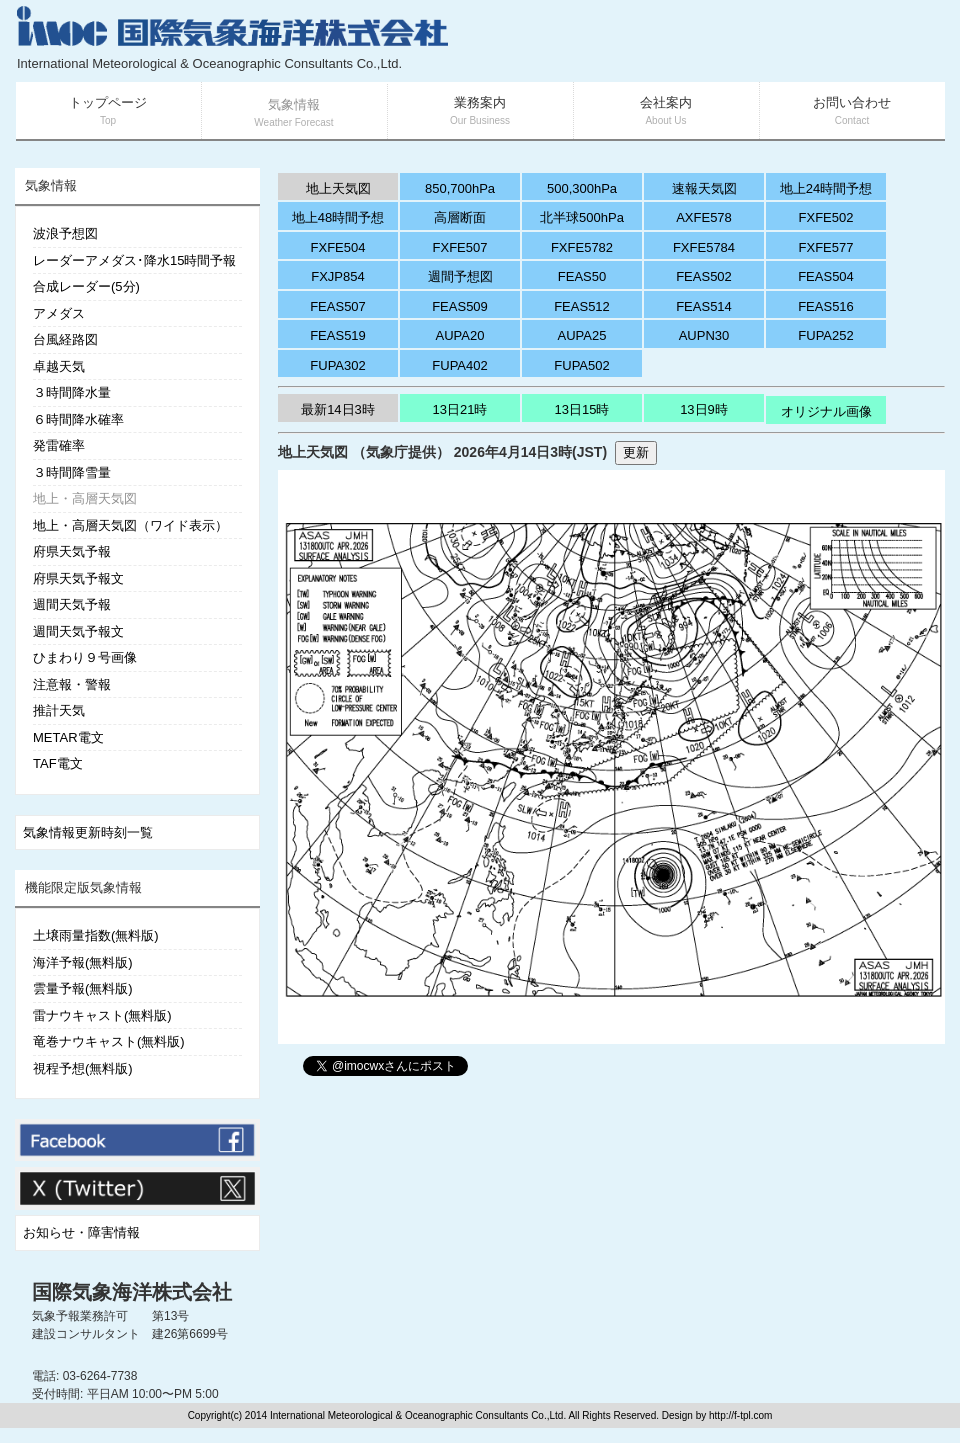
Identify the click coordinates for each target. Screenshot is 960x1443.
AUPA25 (582, 335)
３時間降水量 (72, 392)
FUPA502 (581, 365)
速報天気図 (704, 188)
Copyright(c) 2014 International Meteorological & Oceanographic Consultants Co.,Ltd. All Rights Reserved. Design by (448, 1415)
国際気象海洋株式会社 (132, 1292)
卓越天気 (59, 366)
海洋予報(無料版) (83, 962)
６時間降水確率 (78, 419)
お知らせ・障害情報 (81, 1232)
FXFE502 (826, 217)
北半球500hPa (582, 217)
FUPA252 (825, 335)
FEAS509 (460, 306)
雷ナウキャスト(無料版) (102, 1015)
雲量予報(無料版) (83, 988)
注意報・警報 (72, 684)
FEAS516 (826, 306)
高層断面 (460, 217)
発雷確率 (59, 445)
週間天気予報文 (78, 631)
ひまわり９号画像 (85, 657)
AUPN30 (704, 335)
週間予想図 (460, 276)
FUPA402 (459, 365)
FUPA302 (337, 365)
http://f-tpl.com (740, 1415)
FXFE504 (338, 247)
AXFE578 (704, 217)
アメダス (59, 313)
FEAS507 (338, 306)
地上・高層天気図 (85, 498)
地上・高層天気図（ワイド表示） (130, 525)
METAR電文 (68, 737)
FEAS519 (338, 335)
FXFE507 (460, 247)
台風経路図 (65, 339)
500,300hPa (582, 188)
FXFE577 (826, 247)
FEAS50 (582, 276)
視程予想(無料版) (83, 1068)
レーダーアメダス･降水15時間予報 (134, 260)
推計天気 (59, 710)
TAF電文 (58, 763)
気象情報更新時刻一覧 (88, 832)
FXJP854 (337, 276)
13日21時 (460, 409)
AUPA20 (460, 335)
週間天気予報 (72, 604)
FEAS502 (704, 276)
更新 (636, 452)
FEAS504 (826, 276)
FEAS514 (704, 306)
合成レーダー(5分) (86, 286)
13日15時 (582, 409)
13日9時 (704, 409)
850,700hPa (460, 188)
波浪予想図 (65, 233)
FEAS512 (582, 306)
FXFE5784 (704, 247)
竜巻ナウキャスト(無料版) (109, 1041)
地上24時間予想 (826, 188)
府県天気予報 (72, 551)
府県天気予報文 (78, 578)
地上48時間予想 (338, 217)
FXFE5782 (582, 247)
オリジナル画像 (826, 411)
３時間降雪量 (72, 472)
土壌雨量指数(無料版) (96, 935)
